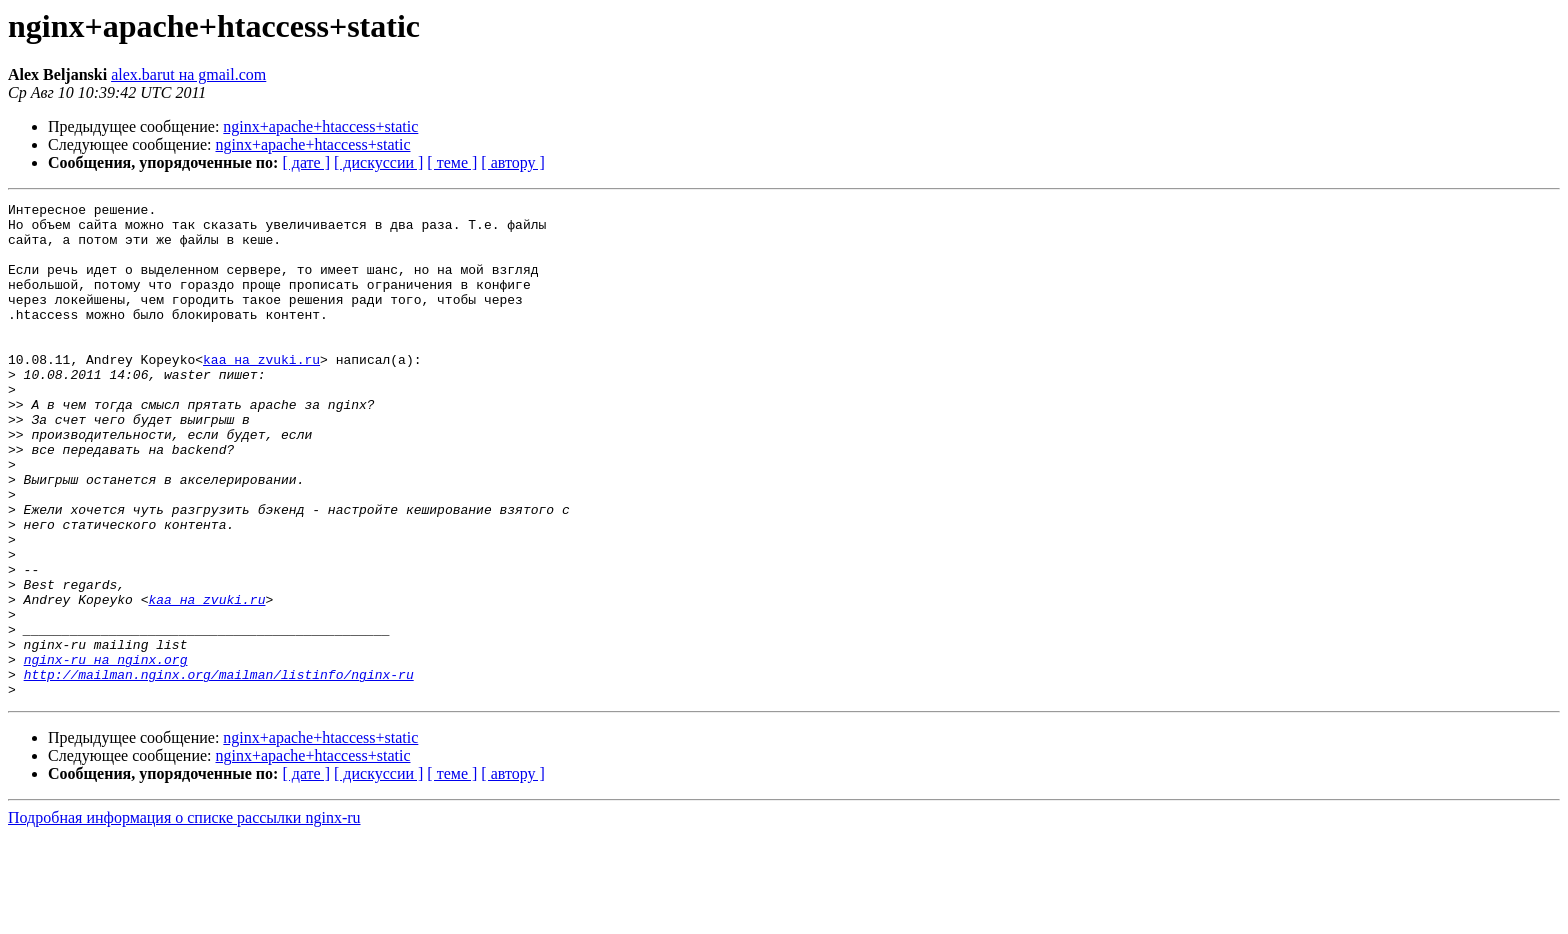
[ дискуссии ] (378, 162)
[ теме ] (452, 162)
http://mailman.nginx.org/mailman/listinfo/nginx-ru (219, 770)
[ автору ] (512, 162)
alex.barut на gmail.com (188, 74)
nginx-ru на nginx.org (106, 752)
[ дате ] (306, 162)
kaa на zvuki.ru (261, 392)
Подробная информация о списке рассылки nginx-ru (184, 916)
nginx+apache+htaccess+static (320, 126)
